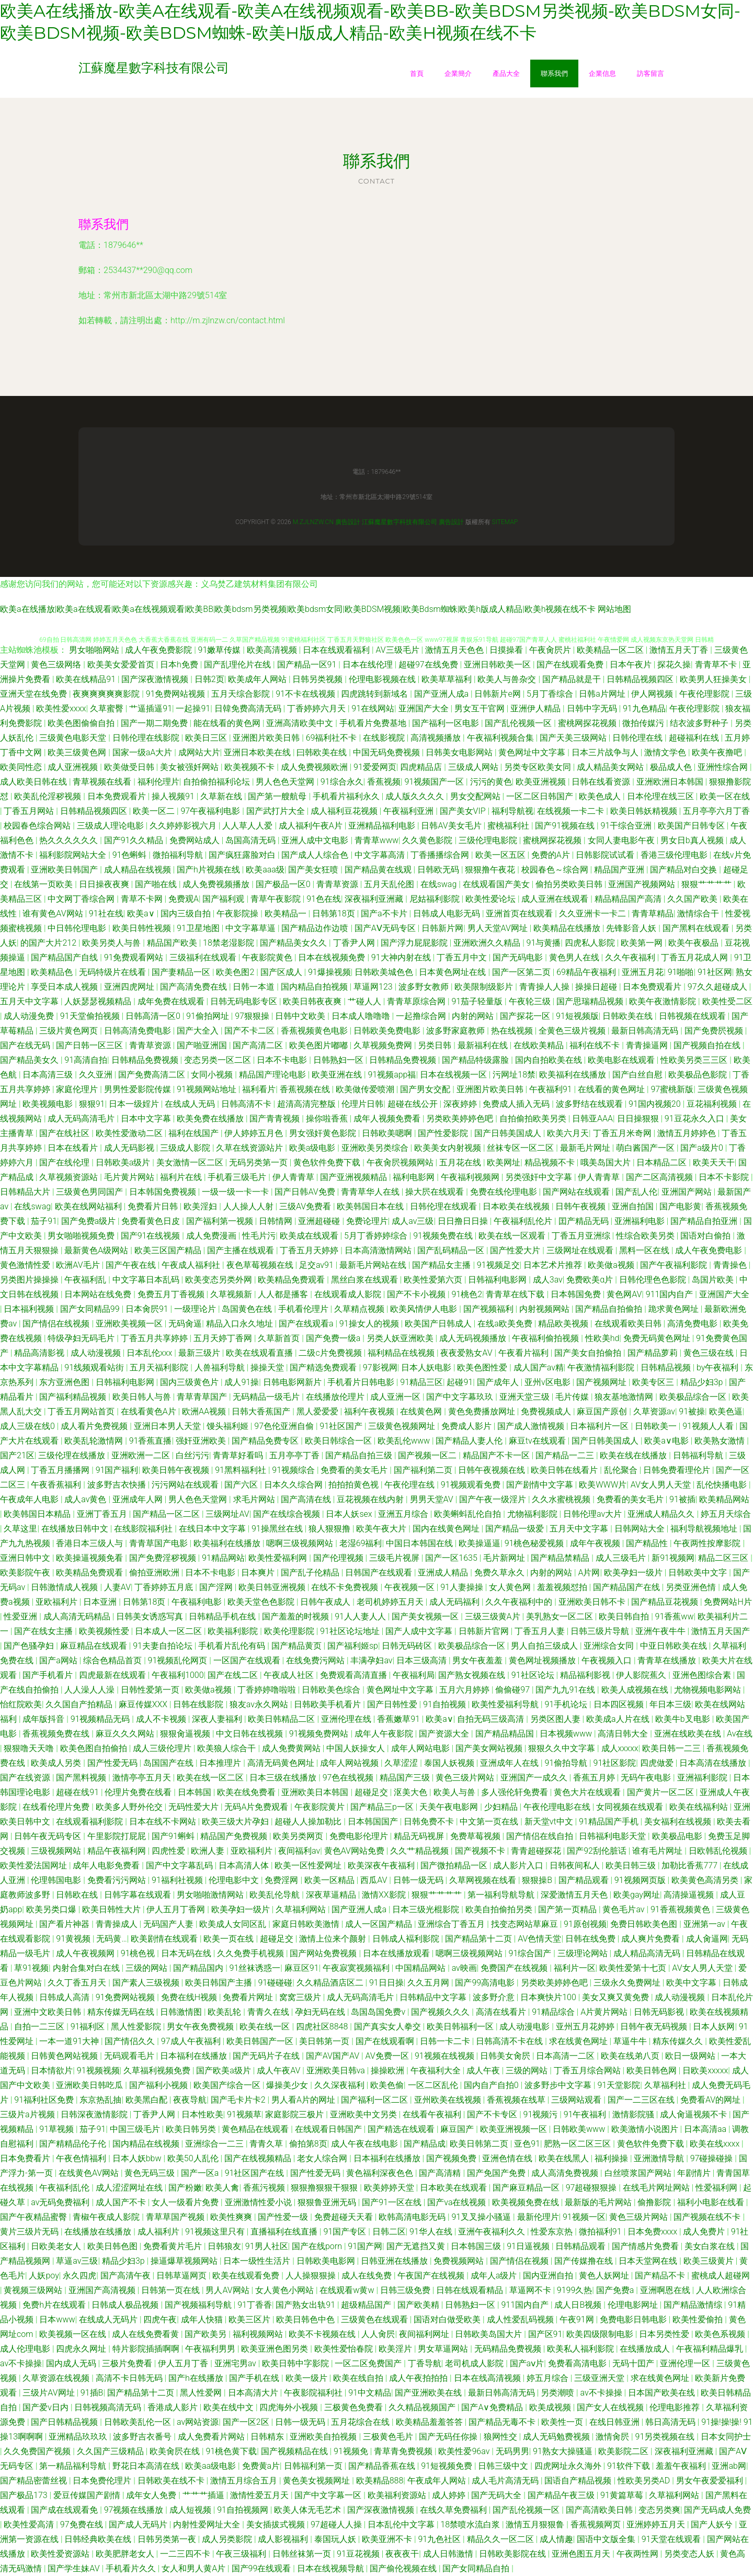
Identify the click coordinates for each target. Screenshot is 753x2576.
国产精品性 (648, 1543)
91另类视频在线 (666, 2437)
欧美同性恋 (22, 767)
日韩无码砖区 (408, 1646)
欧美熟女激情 (720, 1441)
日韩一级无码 (419, 1880)
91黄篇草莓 (622, 2495)
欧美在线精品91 (87, 679)
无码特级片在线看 (113, 972)
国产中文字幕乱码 (180, 1865)
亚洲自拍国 (634, 1206)
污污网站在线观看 (186, 1485)
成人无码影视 (130, 1148)
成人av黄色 (86, 1499)
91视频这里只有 (216, 2232)
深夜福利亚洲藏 (375, 899)
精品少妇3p (702, 1382)
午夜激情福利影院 (601, 1367)
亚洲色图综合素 (702, 1675)
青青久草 (267, 2144)
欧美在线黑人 (565, 2158)
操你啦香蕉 (328, 1119)
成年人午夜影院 (385, 1734)
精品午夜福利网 (117, 1851)
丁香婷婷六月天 (317, 708)
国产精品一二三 (565, 1455)
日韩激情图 (182, 2012)
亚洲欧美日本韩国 (315, 1792)
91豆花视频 (359, 2554)
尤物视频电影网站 (708, 1690)
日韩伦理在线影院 (146, 738)
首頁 (417, 73)
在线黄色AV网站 (90, 2173)
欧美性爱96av (465, 2451)
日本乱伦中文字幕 (402, 2524)
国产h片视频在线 (209, 870)
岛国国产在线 (169, 1763)
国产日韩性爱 (393, 1704)
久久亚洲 (97, 1075)
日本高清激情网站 (379, 1250)
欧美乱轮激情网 (94, 1441)
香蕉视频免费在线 (57, 1734)
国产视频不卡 (481, 1851)
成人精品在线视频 (138, 870)
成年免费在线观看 (172, 1001)
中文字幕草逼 (251, 928)
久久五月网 (429, 1983)
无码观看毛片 (130, 2056)
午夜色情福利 (82, 2158)
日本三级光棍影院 (426, 1909)
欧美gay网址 (636, 1895)
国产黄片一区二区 (661, 1792)
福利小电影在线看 (711, 2202)
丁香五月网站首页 (82, 1411)
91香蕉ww (674, 1616)
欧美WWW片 (602, 1485)
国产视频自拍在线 (708, 1045)
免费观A (183, 899)
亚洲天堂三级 (525, 1397)
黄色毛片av (624, 1909)
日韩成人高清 (65, 1997)
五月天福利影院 (160, 1367)
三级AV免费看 (306, 1206)
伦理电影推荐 (675, 2407)
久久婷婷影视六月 (184, 826)
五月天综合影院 (241, 694)
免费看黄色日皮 (151, 1221)
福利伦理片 (158, 782)
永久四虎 (79, 2275)
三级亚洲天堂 (600, 2378)
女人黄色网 (511, 1587)
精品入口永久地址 (240, 1324)
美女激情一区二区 (190, 1162)
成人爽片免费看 (651, 1939)
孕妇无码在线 (321, 2012)
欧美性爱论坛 (491, 899)
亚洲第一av (705, 1924)
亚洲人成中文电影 (315, 840)
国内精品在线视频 (146, 2144)
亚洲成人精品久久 (662, 1514)
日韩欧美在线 (628, 1016)
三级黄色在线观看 (375, 2319)
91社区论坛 (533, 1675)
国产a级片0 (702, 1148)
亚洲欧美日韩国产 (65, 870)
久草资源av (654, 1411)
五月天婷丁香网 (223, 1338)
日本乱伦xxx (150, 1353)
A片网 (589, 1573)
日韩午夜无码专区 (48, 1836)
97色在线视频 (349, 1778)
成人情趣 (556, 2539)
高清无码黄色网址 (281, 1763)
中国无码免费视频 (387, 752)
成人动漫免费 (30, 1016)
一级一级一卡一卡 (236, 1192)
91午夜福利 (586, 2114)
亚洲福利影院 (703, 1778)
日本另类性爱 (665, 2334)
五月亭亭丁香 (295, 1455)
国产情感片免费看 (646, 2246)
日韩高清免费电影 (138, 1031)
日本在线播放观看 (397, 1953)
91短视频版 (577, 1016)
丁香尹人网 (355, 943)
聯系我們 (554, 73)
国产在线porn (318, 2246)
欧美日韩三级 (632, 1865)
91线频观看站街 (95, 1367)
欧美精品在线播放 (567, 928)
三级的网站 (147, 1968)
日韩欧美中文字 (698, 1573)
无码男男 (512, 2451)
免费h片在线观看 (55, 2305)
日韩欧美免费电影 (388, 1031)
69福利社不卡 (332, 738)
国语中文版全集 (607, 2539)
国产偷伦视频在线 (404, 2568)
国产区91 (545, 2334)
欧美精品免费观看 (292, 1280)
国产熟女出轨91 (306, 2305)
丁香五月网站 (30, 811)
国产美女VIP (464, 811)
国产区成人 (282, 972)
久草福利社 (666, 2085)
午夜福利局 (414, 1675)
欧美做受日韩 (130, 767)
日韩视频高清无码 (108, 2407)
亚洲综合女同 (610, 1646)
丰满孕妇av (371, 1660)
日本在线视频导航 (331, 2568)
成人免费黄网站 (292, 1748)
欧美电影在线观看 (622, 1060)
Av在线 (739, 1734)
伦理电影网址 (634, 2305)
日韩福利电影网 (498, 1280)
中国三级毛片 (136, 2129)
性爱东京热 (553, 2232)
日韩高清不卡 (247, 1104)
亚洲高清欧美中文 (300, 723)
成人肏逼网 (707, 1939)
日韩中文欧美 (301, 1016)
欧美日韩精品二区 (282, 1719)
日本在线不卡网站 (163, 1821)
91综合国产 (531, 1953)
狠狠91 (92, 1104)
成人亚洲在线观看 (555, 899)
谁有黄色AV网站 (53, 913)
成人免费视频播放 (217, 884)
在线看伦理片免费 (57, 1807)
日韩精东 (268, 2437)
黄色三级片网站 (466, 1778)
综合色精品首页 (113, 1660)
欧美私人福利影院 (581, 2349)
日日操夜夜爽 (105, 884)
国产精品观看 (584, 1880)
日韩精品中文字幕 (434, 1997)
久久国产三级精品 (111, 2451)
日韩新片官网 (485, 1631)
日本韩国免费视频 (163, 1192)
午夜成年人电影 (30, 1499)
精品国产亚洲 (620, 870)
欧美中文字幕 (692, 1983)
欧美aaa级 (265, 870)
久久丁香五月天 (78, 1983)
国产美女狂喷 (314, 870)
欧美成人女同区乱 (233, 1924)
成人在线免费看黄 (146, 2334)
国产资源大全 (445, 1734)
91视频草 (244, 2114)
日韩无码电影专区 (244, 1001)
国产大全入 (199, 1031)
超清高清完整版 (307, 1104)
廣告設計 (347, 522)
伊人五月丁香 (184, 2363)
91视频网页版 (641, 1880)
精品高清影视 (40, 1353)
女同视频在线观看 (630, 1807)
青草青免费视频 (404, 2451)
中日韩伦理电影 (78, 928)
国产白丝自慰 (638, 1075)
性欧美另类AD (645, 2481)
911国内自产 (670, 1294)
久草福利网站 (302, 1909)
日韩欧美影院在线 (513, 2554)
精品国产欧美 (173, 943)
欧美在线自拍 (359, 2378)
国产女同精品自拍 (476, 2568)
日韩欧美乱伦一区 (138, 2422)
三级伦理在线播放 (72, 1455)
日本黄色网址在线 (453, 972)
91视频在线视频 (445, 2056)
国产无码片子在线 (267, 2056)
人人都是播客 (284, 1294)
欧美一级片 (307, 2378)
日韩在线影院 (199, 1704)
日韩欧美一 (657, 1426)
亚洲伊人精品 (536, 708)
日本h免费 (180, 664)
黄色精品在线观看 (256, 2129)
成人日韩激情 (449, 2554)
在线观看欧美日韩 (629, 1324)
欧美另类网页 (299, 1836)
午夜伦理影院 (705, 694)
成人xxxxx (619, 1748)
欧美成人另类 (57, 1763)
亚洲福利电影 (640, 1221)
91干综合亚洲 (627, 826)
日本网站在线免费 (98, 1294)
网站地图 (614, 609)
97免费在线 (82, 2524)
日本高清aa (706, 2129)
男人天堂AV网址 (498, 928)
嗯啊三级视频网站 (300, 1543)
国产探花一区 (526, 1016)
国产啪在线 (157, 884)
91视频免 (352, 2451)
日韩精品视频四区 (641, 679)
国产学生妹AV (74, 2568)
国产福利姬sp (352, 1646)
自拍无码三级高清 (491, 1719)
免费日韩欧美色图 (644, 1924)
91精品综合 (554, 2012)
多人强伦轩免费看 (515, 1792)
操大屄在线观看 (435, 1192)
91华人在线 (431, 2232)
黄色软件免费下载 (327, 1162)
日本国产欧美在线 (662, 2393)
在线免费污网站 (316, 1660)
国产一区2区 (247, 2422)
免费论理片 (367, 1221)
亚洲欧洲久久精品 (487, 943)
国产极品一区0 (284, 884)
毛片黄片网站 (130, 1177)
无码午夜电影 (647, 1778)
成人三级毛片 (622, 1558)
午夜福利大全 (436, 2070)
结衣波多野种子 (700, 723)
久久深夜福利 (340, 2085)
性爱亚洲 (21, 1616)
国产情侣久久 (131, 2041)
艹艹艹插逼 (204, 2495)
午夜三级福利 (242, 2554)
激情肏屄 (613, 2437)
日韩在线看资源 (602, 782)
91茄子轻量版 (478, 1001)
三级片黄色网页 (69, 1031)
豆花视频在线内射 (371, 1499)
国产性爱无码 (113, 1763)
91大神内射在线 (402, 957)
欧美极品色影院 (698, 1075)
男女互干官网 (480, 708)
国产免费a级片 (89, 1221)
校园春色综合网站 (38, 826)
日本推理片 (221, 1763)
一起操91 (193, 708)
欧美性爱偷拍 (698, 2319)
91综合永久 (342, 782)
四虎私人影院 (591, 943)
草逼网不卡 (531, 2290)
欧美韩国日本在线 (371, 1206)
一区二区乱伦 (434, 2085)
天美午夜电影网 (449, 1807)
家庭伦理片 (78, 1089)
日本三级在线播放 (283, 1778)
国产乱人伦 (636, 1192)
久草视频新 (232, 1294)
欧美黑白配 (147, 2100)
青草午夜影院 (276, 899)
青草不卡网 (143, 899)
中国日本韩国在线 (420, 1543)
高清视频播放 (436, 738)
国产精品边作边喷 (315, 928)
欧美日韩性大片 (112, 1909)
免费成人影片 (467, 1426)
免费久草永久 (500, 1573)
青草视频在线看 (103, 782)
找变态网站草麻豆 (525, 1924)
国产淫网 (217, 1587)
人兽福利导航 (221, 1367)
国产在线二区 (234, 1675)
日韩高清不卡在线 (510, 2041)
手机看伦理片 (304, 1309)
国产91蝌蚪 (174, 1836)
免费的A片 (551, 855)
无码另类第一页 (259, 1162)
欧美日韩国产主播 (219, 1983)
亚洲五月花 (643, 972)
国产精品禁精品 (561, 1558)
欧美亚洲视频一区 (514, 2129)
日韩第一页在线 (171, 2290)
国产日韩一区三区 (90, 1045)
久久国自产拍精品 (80, 1704)
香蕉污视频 (265, 2188)
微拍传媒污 (644, 723)
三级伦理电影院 (489, 840)
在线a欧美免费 (505, 1324)
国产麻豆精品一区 (527, 2188)
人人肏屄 (378, 2334)
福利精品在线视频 (402, 1353)
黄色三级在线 (709, 1353)
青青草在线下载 (516, 1294)
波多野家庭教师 (456, 1031)
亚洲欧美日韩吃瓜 (90, 2085)
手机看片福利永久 (347, 796)
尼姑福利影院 (435, 899)
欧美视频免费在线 (526, 2202)
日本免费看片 (26, 2158)
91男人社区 (266, 2246)
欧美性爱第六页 (434, 1280)
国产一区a (201, 2173)
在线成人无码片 (109, 2319)
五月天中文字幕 (30, 1001)
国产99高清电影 (486, 1983)
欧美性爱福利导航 (506, 1704)
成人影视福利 (284, 2539)
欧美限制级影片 (484, 987)
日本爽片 (259, 1573)
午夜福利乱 (86, 1280)
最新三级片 (200, 1353)
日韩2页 (209, 679)
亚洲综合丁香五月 (452, 1924)
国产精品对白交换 (684, 870)
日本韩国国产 (374, 1821)
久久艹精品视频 (420, 1851)
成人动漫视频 (97, 1353)
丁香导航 (424, 2363)
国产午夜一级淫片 (493, 1499)
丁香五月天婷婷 (310, 1250)
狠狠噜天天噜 (30, 1748)
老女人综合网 (323, 2158)
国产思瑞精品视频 (590, 1001)
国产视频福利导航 (199, 2305)
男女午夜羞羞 (478, 1660)
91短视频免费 (447, 2466)
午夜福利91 (551, 1089)
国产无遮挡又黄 (416, 2246)
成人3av (548, 1280)
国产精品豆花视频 (665, 1602)
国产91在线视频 (151, 1236)
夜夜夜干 (402, 2554)
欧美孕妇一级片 (634, 1573)
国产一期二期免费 (155, 723)
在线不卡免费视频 (345, 1587)
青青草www (376, 840)
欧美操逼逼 (479, 1543)
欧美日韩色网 (652, 2070)
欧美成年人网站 (258, 679)
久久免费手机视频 (251, 1953)
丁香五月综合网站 (588, 2070)
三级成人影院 (186, 1148)
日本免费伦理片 (103, 2481)
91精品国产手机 (610, 1821)
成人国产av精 (539, 1367)
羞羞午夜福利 (682, 2466)
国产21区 (17, 1455)
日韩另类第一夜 (168, 2539)
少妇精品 (502, 1807)
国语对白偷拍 (706, 1236)
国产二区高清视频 (660, 1177)
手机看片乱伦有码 (232, 1646)
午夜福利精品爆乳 (710, 2349)
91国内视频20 (655, 1104)
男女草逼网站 (444, 2349)
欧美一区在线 (725, 796)
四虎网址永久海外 (568, 2466)
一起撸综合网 (422, 1016)
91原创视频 (585, 1924)
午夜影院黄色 (268, 957)
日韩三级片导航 (601, 1631)
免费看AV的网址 (711, 2100)
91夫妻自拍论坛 (164, 1646)
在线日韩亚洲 (615, 2422)
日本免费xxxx (653, 2232)
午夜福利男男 (211, 2349)
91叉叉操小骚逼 (482, 2217)
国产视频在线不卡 (708, 2217)
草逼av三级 (77, 2261)
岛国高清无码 (251, 840)
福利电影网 (415, 1177)
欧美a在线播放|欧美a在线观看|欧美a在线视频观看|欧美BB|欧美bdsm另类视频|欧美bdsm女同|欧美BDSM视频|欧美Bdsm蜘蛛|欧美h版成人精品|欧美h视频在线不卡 (298, 609)
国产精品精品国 (505, 1734)
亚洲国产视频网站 (642, 884)
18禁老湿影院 (229, 943)
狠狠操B (538, 1880)
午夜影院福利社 (314, 2393)
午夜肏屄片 (551, 650)
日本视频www (567, 1734)
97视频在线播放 (135, 2510)
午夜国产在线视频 (431, 2275)
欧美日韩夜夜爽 (313, 1001)
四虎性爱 (169, 1851)
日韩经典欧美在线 (98, 2539)
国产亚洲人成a (442, 694)
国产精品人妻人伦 (470, 1441)
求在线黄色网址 (579, 2041)
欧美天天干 (714, 1162)
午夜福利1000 (178, 1675)
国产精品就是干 (572, 679)
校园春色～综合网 (555, 870)
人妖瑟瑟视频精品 (98, 1001)
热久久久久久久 (69, 840)
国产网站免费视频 (324, 1953)
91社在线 (106, 913)
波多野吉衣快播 (117, 1485)
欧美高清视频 (273, 650)
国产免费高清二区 (152, 1075)
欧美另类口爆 (52, 1909)
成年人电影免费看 (107, 1865)
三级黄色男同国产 (90, 1192)
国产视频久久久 (441, 2012)
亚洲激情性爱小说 (259, 2202)
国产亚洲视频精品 (354, 1177)
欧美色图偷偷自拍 (82, 723)
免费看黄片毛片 (173, 2246)
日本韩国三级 (477, 2246)
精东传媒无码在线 (121, 2012)
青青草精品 (653, 913)
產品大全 (506, 73)
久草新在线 (222, 796)
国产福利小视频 (159, 2085)
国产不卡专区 (493, 2114)
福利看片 (259, 1089)
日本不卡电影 (283, 1060)
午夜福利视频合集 (501, 738)
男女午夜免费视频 (201, 2027)
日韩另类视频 (318, 679)
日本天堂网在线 (649, 2261)
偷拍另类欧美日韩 (569, 884)
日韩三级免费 (406, 2290)
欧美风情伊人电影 (424, 1309)
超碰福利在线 (695, 738)
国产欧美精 (419, 2305)
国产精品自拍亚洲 (704, 1221)
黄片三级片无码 (30, 2232)
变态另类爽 (659, 2510)
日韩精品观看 (581, 2246)
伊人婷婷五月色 (254, 1133)
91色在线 (323, 899)
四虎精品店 (422, 767)
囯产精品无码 (584, 1221)
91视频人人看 (709, 1426)
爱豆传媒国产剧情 (87, 2495)
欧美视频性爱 (105, 1631)
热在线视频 (513, 1031)
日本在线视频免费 (332, 957)
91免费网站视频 (177, 694)
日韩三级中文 (504, 2466)
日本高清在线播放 (713, 1763)
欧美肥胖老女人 (126, 2554)
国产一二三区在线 (642, 2100)
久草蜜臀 (108, 708)
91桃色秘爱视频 (535, 1543)
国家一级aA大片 (143, 752)
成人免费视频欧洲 (315, 767)
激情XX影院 (384, 1895)
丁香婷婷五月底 (164, 1587)
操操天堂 (268, 1367)
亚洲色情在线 (508, 2158)
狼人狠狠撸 (330, 1529)
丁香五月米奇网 (623, 1133)
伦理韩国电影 (57, 1880)
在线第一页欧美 (44, 884)
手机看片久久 (132, 2568)
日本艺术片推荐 (553, 1265)
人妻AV (117, 1587)
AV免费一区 (387, 2056)
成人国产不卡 (122, 2202)
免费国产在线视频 (515, 1968)
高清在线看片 (502, 2012)
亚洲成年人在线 (510, 1763)
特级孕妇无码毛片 (82, 1338)
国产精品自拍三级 (359, 1455)
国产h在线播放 (196, 2378)
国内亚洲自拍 (549, 2275)
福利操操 (612, 2158)
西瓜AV (374, 1880)
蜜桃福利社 (509, 826)
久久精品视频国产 (423, 2407)
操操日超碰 (597, 987)
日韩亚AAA (592, 1119)
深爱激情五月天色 (575, 1895)
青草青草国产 (203, 1397)
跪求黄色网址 (674, 1309)
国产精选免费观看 (324, 1367)
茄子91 (44, 1221)
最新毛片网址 (586, 1148)
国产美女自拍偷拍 (588, 1353)
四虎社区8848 (323, 2027)
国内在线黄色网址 (447, 1529)
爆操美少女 (288, 2085)
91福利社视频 (178, 1880)
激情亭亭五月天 (142, 1778)
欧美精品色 (53, 972)
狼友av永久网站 (260, 1704)
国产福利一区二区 (375, 2100)
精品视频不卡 (550, 1162)
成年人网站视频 (350, 1763)
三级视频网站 (57, 1851)
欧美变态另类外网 (219, 1280)
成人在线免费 (367, 2275)
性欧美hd (602, 1338)
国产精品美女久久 (294, 943)
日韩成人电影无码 (447, 913)
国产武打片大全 (276, 811)
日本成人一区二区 (169, 1631)
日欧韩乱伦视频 (719, 1851)
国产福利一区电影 (446, 723)
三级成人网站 (474, 767)
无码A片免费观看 (257, 1807)
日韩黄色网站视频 (65, 2056)
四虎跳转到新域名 (375, 694)
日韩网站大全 (640, 1529)
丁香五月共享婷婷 (155, 1338)
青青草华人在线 (371, 1192)
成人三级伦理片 (163, 1748)
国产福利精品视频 (73, 1397)
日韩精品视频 (667, 1367)
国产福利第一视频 (220, 1221)
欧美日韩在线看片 (565, 1470)
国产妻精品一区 (182, 972)
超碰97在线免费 (429, 664)
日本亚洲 (101, 1602)
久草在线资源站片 (250, 1148)
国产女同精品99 (91, 1309)
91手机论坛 (566, 1704)
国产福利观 (224, 899)
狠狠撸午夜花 (491, 870)
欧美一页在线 (229, 1939)
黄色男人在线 (575, 957)
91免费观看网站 (135, 957)
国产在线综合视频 (287, 1514)
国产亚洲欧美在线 (429, 2393)
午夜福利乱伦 (65, 2188)
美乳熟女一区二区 (560, 1616)
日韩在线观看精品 (470, 2290)
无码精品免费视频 (508, 2349)
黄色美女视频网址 (317, 2481)
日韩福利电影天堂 (613, 1836)
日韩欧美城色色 (385, 972)
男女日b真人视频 (693, 840)
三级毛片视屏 (395, 1558)
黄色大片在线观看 (588, 1792)
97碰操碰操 (712, 2158)
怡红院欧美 (21, 1704)
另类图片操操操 (30, 1280)
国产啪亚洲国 (203, 1045)
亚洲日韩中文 (26, 1558)
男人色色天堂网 (286, 782)
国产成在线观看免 (65, 2510)
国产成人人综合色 (315, 855)
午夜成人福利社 (192, 1265)
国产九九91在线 (566, 1690)
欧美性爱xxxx (61, 708)
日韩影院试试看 (606, 855)
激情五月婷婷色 (687, 1133)
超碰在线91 (78, 1792)
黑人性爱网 (202, 2393)
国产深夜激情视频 (155, 679)
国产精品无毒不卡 (503, 2422)
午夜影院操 (238, 913)
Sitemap (505, 522)
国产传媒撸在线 (584, 2261)
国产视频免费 (452, 2158)
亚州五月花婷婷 (586, 2027)
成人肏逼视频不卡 (694, 2114)
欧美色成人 (601, 796)
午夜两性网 (638, 2554)
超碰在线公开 (413, 1104)
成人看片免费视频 (95, 1426)
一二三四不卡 (186, 2554)
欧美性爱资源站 (61, 2554)
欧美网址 (503, 1162)
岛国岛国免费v (379, 2012)
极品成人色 (672, 767)
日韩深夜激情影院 (95, 2114)
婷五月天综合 (726, 1514)
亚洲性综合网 (724, 767)
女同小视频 (213, 1075)
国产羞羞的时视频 (296, 1616)
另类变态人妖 (690, 2554)
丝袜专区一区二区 (521, 1148)
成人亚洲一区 (396, 1397)
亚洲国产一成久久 (534, 1778)
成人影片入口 (519, 1865)
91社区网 (715, 972)
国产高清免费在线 (194, 987)
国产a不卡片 (385, 913)
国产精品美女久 (30, 1060)
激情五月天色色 (455, 650)
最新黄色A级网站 (97, 1250)
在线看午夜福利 (433, 2114)
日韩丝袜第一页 (302, 2554)
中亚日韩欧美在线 (674, 1646)
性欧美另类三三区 (694, 1060)
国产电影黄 (680, 1206)
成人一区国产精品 (379, 1924)
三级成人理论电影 (111, 826)
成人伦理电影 (26, 2349)
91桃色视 (139, 1953)
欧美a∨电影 (667, 1441)
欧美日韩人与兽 (142, 1397)
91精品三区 (421, 1382)
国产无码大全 (497, 2495)
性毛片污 (259, 1236)
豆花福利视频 (713, 1104)
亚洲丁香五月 (103, 1514)
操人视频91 (174, 796)
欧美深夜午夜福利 (382, 1865)
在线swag (439, 884)
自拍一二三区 (40, 2027)
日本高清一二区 (566, 2056)
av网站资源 (198, 2422)
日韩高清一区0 (154, 1016)
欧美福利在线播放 (573, 1075)
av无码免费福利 (61, 2202)
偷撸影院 (655, 2202)
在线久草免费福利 (454, 2510)
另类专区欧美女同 (538, 767)
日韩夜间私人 (576, 1865)
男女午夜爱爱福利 (710, 2481)
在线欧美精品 (540, 1045)
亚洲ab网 (729, 2466)
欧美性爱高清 (30, 2524)
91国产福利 (117, 1470)
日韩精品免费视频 (145, 1060)
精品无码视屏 (420, 1836)
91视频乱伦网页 (179, 1660)
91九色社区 (440, 2539)
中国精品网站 (421, 1968)
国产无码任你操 (449, 2437)
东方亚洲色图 (65, 1382)
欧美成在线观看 (310, 1236)
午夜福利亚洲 (409, 811)
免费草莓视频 (476, 1836)
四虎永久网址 (82, 2349)
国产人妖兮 (713, 2524)
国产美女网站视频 (489, 1748)
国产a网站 (59, 1660)
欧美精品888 (380, 2481)
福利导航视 (512, 811)
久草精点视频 (360, 1309)
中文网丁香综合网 (82, 899)
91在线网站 (372, 708)
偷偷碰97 (513, 1690)
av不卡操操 (21, 2363)
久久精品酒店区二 (331, 1983)
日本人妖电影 (427, 1367)
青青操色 (731, 1265)
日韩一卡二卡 (446, 2041)
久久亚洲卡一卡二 (593, 913)
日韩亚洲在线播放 (395, 2261)
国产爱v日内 (46, 2407)
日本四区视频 (620, 1704)
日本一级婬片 (135, 1104)
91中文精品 (369, 2393)
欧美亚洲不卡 (388, 2539)
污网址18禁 (514, 1075)
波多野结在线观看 (590, 1104)
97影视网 (380, 1367)
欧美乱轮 (225, 2012)
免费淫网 (282, 1880)
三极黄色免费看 (354, 2407)
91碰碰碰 (275, 1983)
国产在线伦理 (65, 1162)
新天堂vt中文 (549, 1821)
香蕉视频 (384, 782)
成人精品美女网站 (611, 767)
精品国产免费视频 (234, 1836)
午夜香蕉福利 (57, 1485)
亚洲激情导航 (660, 2158)
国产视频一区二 (428, 1455)
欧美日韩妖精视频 (644, 811)
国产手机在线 (255, 2378)
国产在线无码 (26, 1045)
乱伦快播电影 (723, 1485)
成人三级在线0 (28, 1426)
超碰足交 (372, 1792)
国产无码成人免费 (717, 2510)
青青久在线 (269, 2012)
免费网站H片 (727, 1602)
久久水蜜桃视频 (562, 1499)
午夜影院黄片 (320, 1807)
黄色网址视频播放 (543, 1660)
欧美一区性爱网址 (309, 1865)
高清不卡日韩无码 (130, 2378)
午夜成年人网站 (437, 2481)
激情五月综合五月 (244, 2481)
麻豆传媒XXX (144, 1704)
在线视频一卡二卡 (571, 811)
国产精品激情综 (694, 2305)
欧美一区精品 (330, 1880)
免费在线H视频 (190, 1997)
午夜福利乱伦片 (524, 1221)
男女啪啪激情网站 (211, 1895)
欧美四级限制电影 (600, 2334)
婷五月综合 (549, 2378)
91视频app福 (392, 1075)
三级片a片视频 (28, 2114)
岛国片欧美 (714, 1280)
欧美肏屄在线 (176, 2451)
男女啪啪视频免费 (82, 1236)
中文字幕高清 (381, 855)
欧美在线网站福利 (89, 1206)
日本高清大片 (254, 2393)
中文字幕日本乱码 (146, 1280)
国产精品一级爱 (515, 1529)
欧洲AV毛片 (78, 1265)
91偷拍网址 (208, 1016)
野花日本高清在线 (146, 2466)
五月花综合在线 (361, 2422)
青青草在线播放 (667, 1660)
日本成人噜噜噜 (362, 1016)
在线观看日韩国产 (329, 2129)
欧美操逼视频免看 (90, 1558)
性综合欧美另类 (646, 1236)
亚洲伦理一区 (686, 2363)
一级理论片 (196, 1309)
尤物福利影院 (533, 1514)
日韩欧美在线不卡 (172, 2481)
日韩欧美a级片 (124, 1162)
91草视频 (57, 2129)
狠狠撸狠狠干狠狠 (325, 2188)
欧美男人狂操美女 (714, 679)
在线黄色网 (422, 1411)
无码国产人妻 (169, 1924)
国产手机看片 (48, 1675)
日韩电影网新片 (293, 1382)
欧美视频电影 (48, 1104)
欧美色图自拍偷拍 (94, 1748)
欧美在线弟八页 (631, 2056)
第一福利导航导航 (502, 1895)
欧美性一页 (563, 2422)
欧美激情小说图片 (645, 2129)
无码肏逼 (185, 1324)
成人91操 (241, 1382)
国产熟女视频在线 (472, 1675)
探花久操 (674, 664)
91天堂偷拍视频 (91, 1016)
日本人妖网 (714, 2027)
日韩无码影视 (660, 2012)
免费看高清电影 (578, 2363)
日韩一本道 (255, 987)
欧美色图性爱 (483, 1367)
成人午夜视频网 (86, 1953)
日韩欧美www (580, 2129)
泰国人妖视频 (450, 1763)
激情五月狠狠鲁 (536, 2524)
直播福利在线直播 (285, 2232)
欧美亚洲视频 (542, 782)
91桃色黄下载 (231, 2451)
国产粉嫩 (185, 2188)
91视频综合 (294, 1470)
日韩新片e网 (498, 694)
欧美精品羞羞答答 (430, 2422)
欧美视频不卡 (250, 767)
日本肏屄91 (148, 1309)
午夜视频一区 (410, 1587)
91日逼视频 (529, 2246)
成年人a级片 (495, 2275)
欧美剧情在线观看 (165, 1939)
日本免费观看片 (117, 796)
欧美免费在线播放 (211, 1119)
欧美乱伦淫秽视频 (48, 796)
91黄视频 (74, 1939)
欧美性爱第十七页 (633, 1968)
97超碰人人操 (337, 2524)
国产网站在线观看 (577, 1192)
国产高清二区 (259, 1045)
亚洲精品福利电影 (382, 826)
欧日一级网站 (691, 2056)
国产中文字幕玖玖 (460, 1397)
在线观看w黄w (348, 2290)
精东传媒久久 (679, 2041)
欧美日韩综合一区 (339, 1441)
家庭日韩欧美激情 (306, 1924)
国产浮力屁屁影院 (415, 943)
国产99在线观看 (262, 2568)
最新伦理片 (538, 2217)
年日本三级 (670, 1704)
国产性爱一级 (284, 2217)
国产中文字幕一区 (328, 2495)
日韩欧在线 (78, 1895)
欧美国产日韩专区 (692, 826)
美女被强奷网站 (190, 767)
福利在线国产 (194, 1133)
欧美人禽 (222, 2188)
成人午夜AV (279, 2070)
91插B (92, 2393)
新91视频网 (673, 1558)
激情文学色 (666, 752)
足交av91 (317, 1265)
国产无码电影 (519, 957)
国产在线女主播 (44, 1631)
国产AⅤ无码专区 (386, 928)
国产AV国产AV (333, 2056)
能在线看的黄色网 (228, 723)
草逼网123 (374, 987)
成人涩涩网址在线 (130, 2188)
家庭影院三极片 (295, 2114)
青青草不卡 (717, 664)
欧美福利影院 (234, 1631)
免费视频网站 (459, 2261)
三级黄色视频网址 (402, 1426)
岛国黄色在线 (248, 1309)
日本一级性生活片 (257, 2261)
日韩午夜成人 (326, 1602)
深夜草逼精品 (332, 1895)
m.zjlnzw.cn (313, 522)
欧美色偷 (387, 2085)
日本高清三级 (48, 1075)
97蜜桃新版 (672, 1089)
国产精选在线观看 (402, 2129)
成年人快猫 (203, 2319)
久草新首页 (280, 1338)
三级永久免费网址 (628, 1983)
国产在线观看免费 (571, 664)
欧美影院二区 (624, 2451)
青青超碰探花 (537, 1851)
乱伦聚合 (622, 1470)
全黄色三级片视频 (573, 1031)
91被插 (682, 1499)
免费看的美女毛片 (355, 1470)
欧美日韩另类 (192, 2129)
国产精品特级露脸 (476, 1060)
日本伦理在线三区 (661, 796)
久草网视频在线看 (483, 1880)
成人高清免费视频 (565, 2173)
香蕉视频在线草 (517, 2100)
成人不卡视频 (162, 1719)
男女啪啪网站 (95, 650)
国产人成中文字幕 (419, 1631)
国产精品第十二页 (479, 1939)
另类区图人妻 (556, 1719)
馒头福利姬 (228, 1426)
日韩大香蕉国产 (262, 1411)
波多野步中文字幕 (559, 2085)
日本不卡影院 (725, 1177)
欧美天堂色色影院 (261, 1602)
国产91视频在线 (566, 826)
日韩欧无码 (439, 870)
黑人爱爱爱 (318, 1411)
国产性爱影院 (444, 1133)
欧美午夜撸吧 (718, 752)
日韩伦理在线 (638, 738)
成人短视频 (191, 2510)
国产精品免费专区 (266, 1441)
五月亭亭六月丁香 (716, 811)
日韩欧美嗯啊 (388, 1133)
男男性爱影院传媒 (138, 1089)
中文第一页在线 (490, 1821)
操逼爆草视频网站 (185, 2261)
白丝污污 (192, 1455)
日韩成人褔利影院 (406, 1939)
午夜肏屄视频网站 (401, 1162)
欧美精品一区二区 (611, 650)
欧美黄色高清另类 (705, 1880)
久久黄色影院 (428, 840)
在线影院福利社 (144, 1529)
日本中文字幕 (147, 1119)
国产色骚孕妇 (30, 1646)
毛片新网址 (505, 1558)
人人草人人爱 (248, 826)
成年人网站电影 (421, 1748)
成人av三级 (412, 1221)
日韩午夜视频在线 (492, 1470)
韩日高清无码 (671, 2422)
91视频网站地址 (207, 1089)
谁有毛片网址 (658, 1851)
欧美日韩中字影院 (296, 2363)
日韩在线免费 (591, 1939)
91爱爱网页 (374, 767)
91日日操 (386, 1983)
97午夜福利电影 (211, 811)
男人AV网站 (228, 2290)
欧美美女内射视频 (448, 1148)
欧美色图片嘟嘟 (319, 1045)
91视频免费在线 (444, 1236)
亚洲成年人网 (138, 1499)
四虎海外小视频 (289, 2407)
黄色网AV (624, 1294)
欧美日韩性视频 (142, 928)
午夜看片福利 (524, 1353)
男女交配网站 (476, 796)
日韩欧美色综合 (332, 1690)
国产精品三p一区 (383, 1807)
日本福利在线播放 (194, 2056)
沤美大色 (411, 1792)
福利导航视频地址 (704, 1529)
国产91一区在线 (393, 2202)
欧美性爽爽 (232, 2217)
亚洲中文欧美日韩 (48, 2012)
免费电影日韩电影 (634, 2319)
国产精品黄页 (297, 1646)
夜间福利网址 (425, 2334)
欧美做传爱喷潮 (366, 1089)
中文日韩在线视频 (250, 1734)
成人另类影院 (228, 2539)
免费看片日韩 (154, 1206)
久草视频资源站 (69, 1177)
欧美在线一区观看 (512, 1236)
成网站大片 (199, 752)
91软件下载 (629, 2466)
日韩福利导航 (699, 1455)
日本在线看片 (74, 1148)
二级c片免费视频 (331, 1353)
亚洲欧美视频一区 (130, 1324)
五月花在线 (461, 1162)
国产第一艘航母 (278, 796)
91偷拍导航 (566, 1763)
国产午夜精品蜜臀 (34, 2217)
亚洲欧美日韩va (336, 2070)
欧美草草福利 (447, 679)
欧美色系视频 (721, 2334)
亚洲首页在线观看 (520, 913)
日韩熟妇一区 (339, 1060)
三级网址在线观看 (580, 1250)
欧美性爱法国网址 (34, 1865)
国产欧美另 (207, 2334)
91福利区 (89, 2027)
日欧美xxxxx (705, 2070)
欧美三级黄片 (709, 2261)
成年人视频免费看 (388, 1119)
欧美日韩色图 (113, 2246)
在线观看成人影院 (348, 1294)
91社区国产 (342, 1426)
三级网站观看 (577, 2100)
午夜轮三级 (531, 1001)
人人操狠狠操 (312, 2275)
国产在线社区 (65, 1133)
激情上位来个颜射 (333, 1939)
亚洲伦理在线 (347, 1719)
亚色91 (527, 2144)
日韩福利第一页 (314, 2466)
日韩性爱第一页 (151, 1690)
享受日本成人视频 (65, 987)
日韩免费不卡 (430, 1821)
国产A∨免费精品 (493, 2407)
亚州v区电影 (548, 1382)
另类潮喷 (558, 2393)
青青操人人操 (545, 987)
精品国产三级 (406, 1778)
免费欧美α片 (590, 1280)
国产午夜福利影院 (674, 1265)
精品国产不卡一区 (497, 1455)
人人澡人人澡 (90, 1690)
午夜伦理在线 (410, 1485)
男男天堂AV (432, 1499)
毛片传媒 (573, 1397)
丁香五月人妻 (541, 1631)
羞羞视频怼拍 (563, 1587)
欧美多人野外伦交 (130, 1807)
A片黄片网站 (605, 2012)
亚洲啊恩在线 (666, 2290)
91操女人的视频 (370, 1324)
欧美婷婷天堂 (390, 2188)
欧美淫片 (396, 2349)
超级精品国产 (367, 2305)
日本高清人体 (245, 1865)
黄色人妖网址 (605, 2275)
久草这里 (20, 1529)
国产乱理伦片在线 (238, 664)
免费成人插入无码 (517, 1104)
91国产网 (365, 2246)
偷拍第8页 (308, 2144)
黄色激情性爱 (26, 1265)
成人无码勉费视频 (557, 2437)
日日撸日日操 (464, 1221)
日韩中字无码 (593, 708)
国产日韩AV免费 (306, 1192)
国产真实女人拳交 (388, 2027)
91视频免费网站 (320, 1734)
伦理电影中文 (235, 1880)
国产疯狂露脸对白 (243, 855)
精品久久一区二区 (501, 2539)
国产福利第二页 (424, 1470)
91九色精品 (644, 708)
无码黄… (111, 1939)
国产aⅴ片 (527, 2363)
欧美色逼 (726, 1411)
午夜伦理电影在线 (557, 1807)
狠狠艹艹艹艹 (707, 884)
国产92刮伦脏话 (598, 1851)
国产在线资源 (26, 1778)
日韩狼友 (224, 2246)
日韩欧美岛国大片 (489, 2334)
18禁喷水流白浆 (471, 2524)
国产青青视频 (275, 1119)
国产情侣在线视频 (57, 1324)
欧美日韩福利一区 (461, 2027)
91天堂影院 (618, 2085)
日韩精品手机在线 (223, 1616)
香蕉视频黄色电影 (315, 1031)
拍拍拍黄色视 (354, 1485)
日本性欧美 (202, 2114)
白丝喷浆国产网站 (639, 2173)
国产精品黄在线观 (379, 870)
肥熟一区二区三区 (578, 2144)
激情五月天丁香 (679, 650)
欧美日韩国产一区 (260, 2041)
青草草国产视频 (176, 2217)
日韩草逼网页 (182, 2275)
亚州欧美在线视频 (448, 2100)
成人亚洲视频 (74, 767)
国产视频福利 (489, 1309)
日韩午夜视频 (581, 1206)
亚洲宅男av (236, 2363)
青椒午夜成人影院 (107, 2217)
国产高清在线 (307, 1499)
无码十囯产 (634, 2363)
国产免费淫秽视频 (163, 1558)
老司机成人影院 (475, 2363)
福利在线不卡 (595, 1045)
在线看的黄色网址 (612, 1089)
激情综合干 (699, 913)
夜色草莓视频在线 (260, 1265)
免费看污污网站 (117, 1880)
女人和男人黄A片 (194, 2568)
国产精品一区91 (308, 664)
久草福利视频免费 (157, 2070)
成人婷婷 (449, 2495)
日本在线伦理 (369, 664)
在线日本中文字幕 (213, 1529)
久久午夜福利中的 (519, 1602)
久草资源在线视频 (57, 2378)
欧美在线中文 (229, 2407)
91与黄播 (544, 943)
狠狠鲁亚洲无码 (328, 2202)
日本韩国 (195, 1792)
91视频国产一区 (435, 782)
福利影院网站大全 (73, 855)
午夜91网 (578, 2319)
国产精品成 (425, 2144)
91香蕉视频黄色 (681, 1909)
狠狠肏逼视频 (186, 1734)
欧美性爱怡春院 (344, 2349)
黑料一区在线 (645, 1250)
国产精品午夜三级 (562, 2495)
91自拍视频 (445, 1704)
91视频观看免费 (472, 1485)
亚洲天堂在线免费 (34, 694)
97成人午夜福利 (192, 2041)
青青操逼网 (648, 1045)
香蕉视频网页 (597, 2524)
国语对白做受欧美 (448, 2319)
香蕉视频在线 (306, 1089)
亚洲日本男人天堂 (168, 1426)
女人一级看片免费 (186, 2202)
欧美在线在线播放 (634, 1455)
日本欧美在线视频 (517, 1206)
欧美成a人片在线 (618, 1719)
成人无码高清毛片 (82, 1119)
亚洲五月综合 (404, 1514)
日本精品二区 (662, 1162)
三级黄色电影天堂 (73, 738)
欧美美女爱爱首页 (121, 664)
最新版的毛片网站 (599, 2202)
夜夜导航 (190, 2100)
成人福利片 (159, 2232)
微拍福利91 (601, 2232)
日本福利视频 (30, 1309)
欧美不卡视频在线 (323, 2334)
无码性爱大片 (194, 1807)
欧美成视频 (551, 2407)
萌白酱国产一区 (646, 1148)
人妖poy (44, 2275)
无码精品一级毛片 (267, 1397)
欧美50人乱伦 (194, 2158)
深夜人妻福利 (218, 1719)
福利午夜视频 (370, 1411)
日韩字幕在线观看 (138, 1895)
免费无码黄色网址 (657, 1338)
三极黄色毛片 (389, 2437)
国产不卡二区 (250, 1031)
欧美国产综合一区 (228, 2085)
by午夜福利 (718, 1367)
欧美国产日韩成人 (439, 1324)
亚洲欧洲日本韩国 (670, 782)
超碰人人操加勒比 (309, 1821)
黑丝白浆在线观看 (365, 1280)
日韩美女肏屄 (506, 2056)
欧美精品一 (287, 913)
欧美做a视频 (612, 1265)
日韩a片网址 (603, 694)
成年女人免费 (152, 2495)
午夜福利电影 (198, 1602)
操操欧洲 (388, 2070)
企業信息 (602, 73)
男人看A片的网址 (304, 2100)
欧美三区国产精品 (168, 1250)
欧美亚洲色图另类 (275, 2349)
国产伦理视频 (339, 1558)
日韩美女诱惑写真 (150, 1616)
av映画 (464, 1968)
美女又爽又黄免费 (616, 1997)
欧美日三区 (207, 738)
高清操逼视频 (690, 1895)
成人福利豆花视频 (345, 811)
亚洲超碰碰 (320, 1221)
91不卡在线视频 (306, 694)
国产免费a (616, 2290)
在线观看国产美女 (497, 884)
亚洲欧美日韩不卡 (593, 1602)
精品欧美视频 (564, 1324)
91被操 (692, 1411)
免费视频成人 (547, 1411)
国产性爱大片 (516, 1250)
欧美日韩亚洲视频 (272, 1587)
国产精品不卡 (661, 2275)
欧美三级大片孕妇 (236, 1821)
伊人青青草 (294, 1177)
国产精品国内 (199, 1968)
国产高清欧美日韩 (600, 2510)
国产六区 (242, 1485)
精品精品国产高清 (629, 899)
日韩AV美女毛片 (452, 826)
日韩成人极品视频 (126, 2305)
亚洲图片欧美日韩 (267, 738)
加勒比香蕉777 (690, 1865)
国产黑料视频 (82, 1778)
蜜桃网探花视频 (588, 723)
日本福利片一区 (600, 1426)
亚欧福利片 (57, 1602)
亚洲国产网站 (687, 1192)
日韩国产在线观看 (379, 1573)
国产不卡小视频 (417, 1294)
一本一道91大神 (70, 2041)
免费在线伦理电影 (504, 1192)
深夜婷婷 (461, 1104)
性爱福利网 (717, 2188)
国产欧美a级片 (224, 2070)
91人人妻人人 (361, 1616)
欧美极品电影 (678, 1836)
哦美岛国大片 (606, 1162)
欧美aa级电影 (211, 2466)
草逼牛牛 (631, 2041)
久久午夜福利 (631, 957)
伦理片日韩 (362, 1104)
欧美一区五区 (501, 855)
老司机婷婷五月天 (391, 1602)
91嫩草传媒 (220, 650)
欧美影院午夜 (26, 1573)
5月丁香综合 (551, 694)
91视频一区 (584, 2217)
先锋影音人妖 (632, 928)
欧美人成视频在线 (635, 1690)
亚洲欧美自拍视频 (324, 2437)
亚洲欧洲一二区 (141, 1455)
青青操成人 (118, 1924)
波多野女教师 (424, 987)
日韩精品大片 (26, 1192)
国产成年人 (499, 1382)
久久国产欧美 (693, 899)
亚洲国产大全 (424, 708)
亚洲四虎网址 (130, 987)
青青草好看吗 (239, 1455)
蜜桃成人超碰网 (720, 2275)
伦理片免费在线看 (139, 1792)
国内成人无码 (72, 2363)
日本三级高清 (422, 1660)
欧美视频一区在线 (73, 2334)
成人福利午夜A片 (312, 826)
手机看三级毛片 (238, 1177)
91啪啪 (681, 972)
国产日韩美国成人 (508, 1133)
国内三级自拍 (187, 913)
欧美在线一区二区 (211, 1778)
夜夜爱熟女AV (467, 1353)
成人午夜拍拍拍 (419, 2378)
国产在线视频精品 (258, 2158)
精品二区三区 (724, 1558)
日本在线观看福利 (337, 650)
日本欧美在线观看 (454, 2188)
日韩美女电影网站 (460, 752)
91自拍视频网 (243, 2510)
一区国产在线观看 (247, 1660)
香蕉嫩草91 (399, 1719)
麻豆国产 (458, 2129)
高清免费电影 (693, 1324)
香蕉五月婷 (595, 1778)
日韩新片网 (442, 928)
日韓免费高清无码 (248, 708)
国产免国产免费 (497, 2173)
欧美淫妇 (201, 1206)
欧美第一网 (643, 943)
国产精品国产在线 (627, 1587)
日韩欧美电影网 (326, 2261)
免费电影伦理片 (359, 1836)
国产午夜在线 (132, 1265)
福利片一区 (575, 1968)
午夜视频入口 (607, 1660)
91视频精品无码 (101, 1719)
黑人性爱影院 (137, 2027)
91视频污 (541, 2114)
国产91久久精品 (135, 840)
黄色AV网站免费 (355, 1851)
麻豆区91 (301, 1968)
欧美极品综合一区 (693, 1397)
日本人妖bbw (138, 2158)
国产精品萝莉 (654, 1353)
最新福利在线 (484, 1045)
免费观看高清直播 (354, 1675)
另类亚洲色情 (692, 1587)
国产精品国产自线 (65, 957)
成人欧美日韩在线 (34, 782)
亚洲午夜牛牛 (661, 1631)
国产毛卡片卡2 (239, 2100)
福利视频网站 (259, 2334)
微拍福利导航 (179, 855)
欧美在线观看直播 (260, 1353)
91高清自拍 (85, 1060)
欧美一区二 (155, 811)
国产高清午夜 (126, 2275)
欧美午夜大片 (382, 1529)
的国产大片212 (49, 943)
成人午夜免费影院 (159, 650)
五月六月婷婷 (465, 1690)
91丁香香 (254, 2305)
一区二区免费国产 (369, 2363)
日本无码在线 (187, 1953)
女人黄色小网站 (285, 2290)
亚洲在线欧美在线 (688, 1734)
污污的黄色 (491, 782)
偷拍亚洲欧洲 (155, 1573)
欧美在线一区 (265, 2027)
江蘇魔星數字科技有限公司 (399, 522)
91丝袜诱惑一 (255, 1968)
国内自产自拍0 (492, 2085)
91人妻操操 (462, 1587)
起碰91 (460, 1382)
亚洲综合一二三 (215, 2144)
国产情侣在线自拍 (540, 1836)
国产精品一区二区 (167, 1514)
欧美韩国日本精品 (38, 1514)
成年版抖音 (44, 1719)
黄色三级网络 (57, 664)
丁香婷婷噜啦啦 (267, 1690)
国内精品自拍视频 (315, 987)
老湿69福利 (360, 1543)
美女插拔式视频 (276, 2524)
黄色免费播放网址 (482, 1411)
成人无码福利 (455, 1602)
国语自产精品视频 (578, 2481)
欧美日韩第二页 (480, 2144)
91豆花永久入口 (695, 1119)
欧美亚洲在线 (338, 1075)
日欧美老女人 (57, 2246)
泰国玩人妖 (336, 2539)
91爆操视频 (329, 972)
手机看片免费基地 (373, 723)
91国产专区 (345, 2232)
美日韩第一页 (325, 2041)
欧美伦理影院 (290, 1631)
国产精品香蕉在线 (382, 2466)
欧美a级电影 (313, 1148)
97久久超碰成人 (718, 987)
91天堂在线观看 (672, 2539)
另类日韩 (435, 1045)
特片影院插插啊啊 (146, 2349)
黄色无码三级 (150, 2173)
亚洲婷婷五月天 (656, 2524)
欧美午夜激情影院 (663, 1001)
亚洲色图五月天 (582, 2554)
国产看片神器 (65, 1924)
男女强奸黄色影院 (323, 1133)
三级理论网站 (583, 1953)
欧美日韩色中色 (306, 2319)
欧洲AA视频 (205, 1411)
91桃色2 (466, 1294)
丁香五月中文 (463, 957)
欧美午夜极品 (694, 943)
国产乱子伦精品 (311, 1573)
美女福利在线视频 (678, 1821)
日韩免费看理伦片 (677, 1470)
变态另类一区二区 (218, 1060)
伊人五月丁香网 (176, 1909)
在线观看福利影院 (90, 1821)
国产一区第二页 (522, 972)
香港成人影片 (173, 2407)
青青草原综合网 (417, 1001)
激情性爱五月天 (260, 2495)
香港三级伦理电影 (675, 855)
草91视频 (31, 1968)
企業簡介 (458, 73)
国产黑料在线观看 (697, 928)
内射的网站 (474, 1016)
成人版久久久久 (415, 796)
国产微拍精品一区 (454, 1865)
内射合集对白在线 (87, 1968)
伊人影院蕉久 (642, 1675)
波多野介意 (495, 1997)
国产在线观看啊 (386, 2041)
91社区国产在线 (256, 2173)
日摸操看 (507, 650)
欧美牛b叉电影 (683, 1719)
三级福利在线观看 (203, 957)
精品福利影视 (586, 1675)
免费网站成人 (195, 840)
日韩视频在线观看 (693, 1016)
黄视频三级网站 (34, 2290)
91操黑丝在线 (278, 1529)
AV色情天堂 (539, 1939)
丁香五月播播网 (61, 1470)
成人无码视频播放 (473, 1338)
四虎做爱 (658, 1763)
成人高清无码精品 (77, 1616)
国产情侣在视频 (520, 2261)
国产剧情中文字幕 (540, 1485)
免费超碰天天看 (344, 2217)
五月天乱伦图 (390, 884)
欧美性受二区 (727, 1001)
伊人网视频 (653, 694)
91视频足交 (498, 1265)
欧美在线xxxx (715, 2144)
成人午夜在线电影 (365, 2144)
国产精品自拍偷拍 (609, 1309)
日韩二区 (389, 2232)
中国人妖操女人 (356, 1748)
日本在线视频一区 (454, 1075)
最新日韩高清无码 (645, 1031)
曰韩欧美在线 (322, 752)
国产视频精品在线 (295, 2451)
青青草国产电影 (159, 1543)
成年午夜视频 (596, 1543)
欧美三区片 (250, 2319)
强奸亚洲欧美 (202, 1441)
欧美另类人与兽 (112, 943)
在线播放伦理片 (336, 1397)
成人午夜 (484, 2070)
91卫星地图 (199, 928)
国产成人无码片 (139, 2524)
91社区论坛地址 (351, 1631)
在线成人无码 (191, 1104)
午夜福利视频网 (471, 1177)
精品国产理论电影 (273, 1075)
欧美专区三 (654, 1382)
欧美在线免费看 (247, 1792)
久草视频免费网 (383, 1045)
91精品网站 (223, 1558)
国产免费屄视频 (714, 1031)
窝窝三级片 (301, 1997)
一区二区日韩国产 (540, 796)
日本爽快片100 (549, 1997)
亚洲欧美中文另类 (364, 2114)
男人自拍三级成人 (545, 1646)
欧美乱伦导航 (275, 1895)
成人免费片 (705, 2232)
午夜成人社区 (290, 1675)
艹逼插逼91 (150, 708)
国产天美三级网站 (574, 738)
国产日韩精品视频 (65, 2422)
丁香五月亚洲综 (582, 1236)
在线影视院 (385, 738)
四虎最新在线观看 (113, 1675)
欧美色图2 (236, 972)
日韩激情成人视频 (65, 1587)
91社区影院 (615, 1763)
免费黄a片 (261, 2466)
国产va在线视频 (457, 2202)
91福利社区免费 (45, 2100)
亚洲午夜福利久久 (492, 2232)
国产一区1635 (452, 1558)
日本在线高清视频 (488, 2378)
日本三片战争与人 (606, 752)
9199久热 (574, 2290)
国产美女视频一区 (426, 1616)
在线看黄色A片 (149, 1411)
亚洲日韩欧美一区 (498, 664)
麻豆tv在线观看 (538, 1441)
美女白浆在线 (710, 2246)
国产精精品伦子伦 (73, 2144)
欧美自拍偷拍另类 (499, 1909)
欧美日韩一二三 (672, 1748)
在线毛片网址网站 (657, 2188)
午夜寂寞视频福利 (357, 1968)
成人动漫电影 (525, 2027)
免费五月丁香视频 (172, 1294)
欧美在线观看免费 (246, 2275)
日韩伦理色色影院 (653, 1280)
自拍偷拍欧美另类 (533, 1119)
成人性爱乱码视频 (521, 2319)
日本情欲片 (52, 2070)
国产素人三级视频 (146, 1983)
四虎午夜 (160, 2319)
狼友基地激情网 (625, 1397)
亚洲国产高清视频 (103, 2290)
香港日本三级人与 (90, 1543)
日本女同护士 (726, 2437)
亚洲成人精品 (444, 1573)
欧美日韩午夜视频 (176, 1470)
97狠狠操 (253, 1016)
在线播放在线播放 (98, 2232)
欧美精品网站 (724, 1499)
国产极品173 (25, 2495)
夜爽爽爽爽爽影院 (107, 694)
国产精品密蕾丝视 (34, 2481)
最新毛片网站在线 (373, 1265)
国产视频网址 (602, 1382)
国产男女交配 (426, 1089)
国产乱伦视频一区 (519, 723)
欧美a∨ (141, 913)
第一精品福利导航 (73, 2466)
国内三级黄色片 (190, 1382)
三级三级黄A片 (493, 1616)
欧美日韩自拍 (625, 1616)
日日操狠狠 (639, 1119)
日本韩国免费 (577, 1294)
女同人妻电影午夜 (622, 840)
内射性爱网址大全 (207, 2524)
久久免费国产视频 (38, 2451)
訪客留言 (650, 73)
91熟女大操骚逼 (564, 2451)
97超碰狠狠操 (592, 2188)
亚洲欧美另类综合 (375, 1148)
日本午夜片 (632, 664)
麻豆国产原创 (603, 1411)
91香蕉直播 (150, 1441)
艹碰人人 (365, 1001)
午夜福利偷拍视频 (546, 1338)
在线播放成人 (646, 2349)
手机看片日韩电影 (361, 1382)
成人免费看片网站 (212, 2437)
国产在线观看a (307, 1324)
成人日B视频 (578, 2305)
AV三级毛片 (398, 650)
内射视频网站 (545, 1309)
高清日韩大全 (624, 1734)
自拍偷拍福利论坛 (217, 782)
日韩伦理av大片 (593, 1514)
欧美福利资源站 (398, 2495)
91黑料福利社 (241, 1470)
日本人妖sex (350, 1514)
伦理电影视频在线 (383, 679)
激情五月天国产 (720, 1631)
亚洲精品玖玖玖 (79, 2437)
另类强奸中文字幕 (539, 1177)
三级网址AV (227, 1514)
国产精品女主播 (442, 1265)
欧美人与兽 (455, 1792)
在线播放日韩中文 (75, 1529)
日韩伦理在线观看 (444, 1206)
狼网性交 (501, 2437)
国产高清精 (441, 2173)
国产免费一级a (334, 1338)
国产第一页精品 (568, 1909)
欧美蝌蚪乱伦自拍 (468, 1514)
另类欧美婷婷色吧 (460, 1119)
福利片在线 (182, 1177)
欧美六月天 (568, 1133)
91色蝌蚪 (130, 855)
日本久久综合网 (294, 1485)
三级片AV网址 (49, 2393)
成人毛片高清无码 (506, 2481)
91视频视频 (98, 2070)
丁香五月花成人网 (695, 957)
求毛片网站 (255, 1499)
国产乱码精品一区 (451, 1250)
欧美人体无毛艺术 (308, 2510)
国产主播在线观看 (241, 1250)
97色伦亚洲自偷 (285, 1426)
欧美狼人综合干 (227, 1748)
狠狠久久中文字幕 (562, 1748)
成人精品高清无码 (647, 1953)
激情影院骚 (634, 2114)
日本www (57, 2319)
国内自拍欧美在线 (549, 1060)
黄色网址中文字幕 (532, 752)
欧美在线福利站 (699, 1807)
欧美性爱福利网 (278, 1558)
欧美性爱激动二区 (130, 1133)
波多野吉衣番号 (143, 2437)
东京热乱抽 (100, 2100)
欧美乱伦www (405, 1441)
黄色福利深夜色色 (380, 2173)
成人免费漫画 (212, 1236)
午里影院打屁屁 (117, 1836)
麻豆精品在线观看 (94, 1646)
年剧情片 (695, 2173)
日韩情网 (276, 1221)
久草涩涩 (402, 1763)
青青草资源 (338, 884)
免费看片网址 (249, 1997)
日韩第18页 (334, 913)
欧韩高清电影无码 (413, 2217)
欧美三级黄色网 (78, 752)
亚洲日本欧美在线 (258, 752)
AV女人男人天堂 (662, 1485)
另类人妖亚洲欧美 (401, 1338)
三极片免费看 (128, 2363)
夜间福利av (299, 1851)
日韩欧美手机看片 (328, 1704)
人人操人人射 (249, 1206)
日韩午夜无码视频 (654, 2027)
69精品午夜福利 (587, 972)
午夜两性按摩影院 (708, 1543)
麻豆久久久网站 (126, 1734)
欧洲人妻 (208, 1851)
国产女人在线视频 (611, 2407)
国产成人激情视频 (531, 1426)
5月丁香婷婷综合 (376, 1236)
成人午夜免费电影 (709, 1250)
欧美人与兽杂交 (507, 679)
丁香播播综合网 (440, 855)
